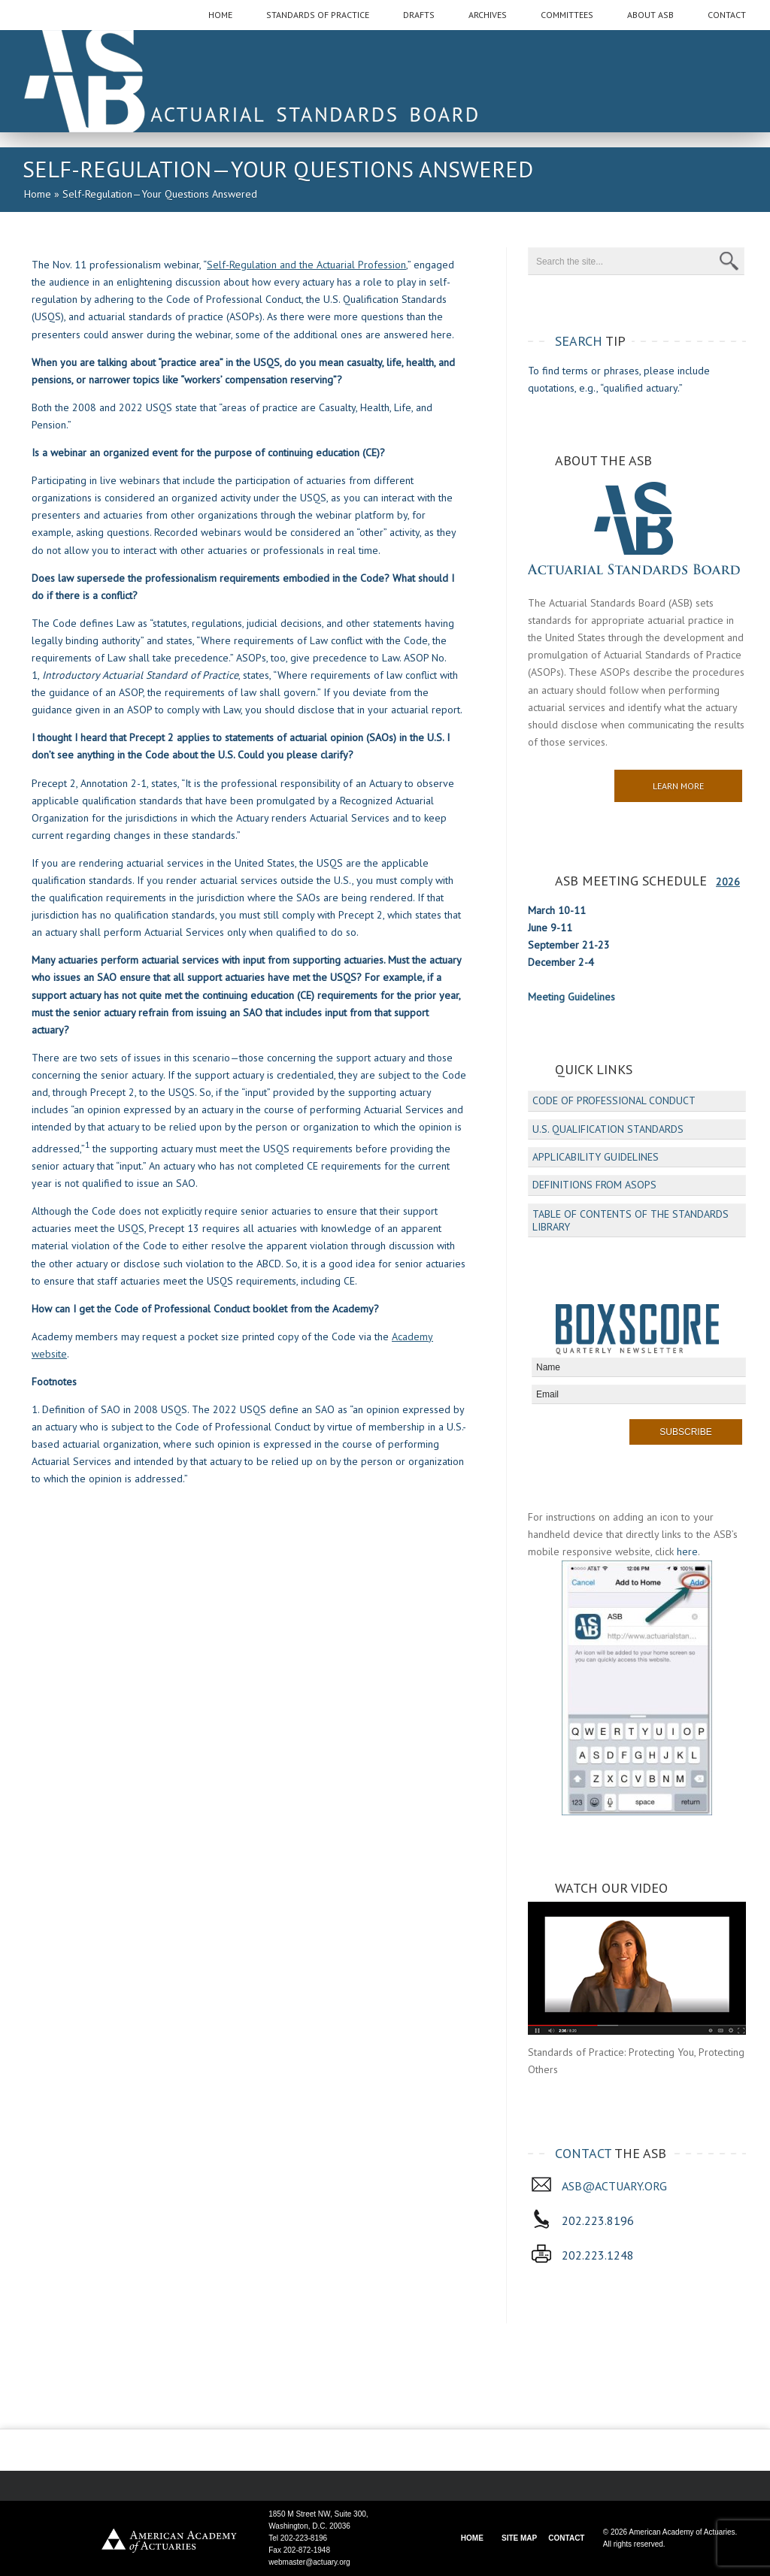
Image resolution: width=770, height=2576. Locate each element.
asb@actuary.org (614, 2185)
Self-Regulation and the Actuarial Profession (306, 264)
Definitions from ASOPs (594, 1184)
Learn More (678, 786)
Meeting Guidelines (571, 996)
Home (37, 194)
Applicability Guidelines (595, 1157)
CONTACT (566, 2538)
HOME (472, 2538)
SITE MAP (519, 2538)
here (687, 1551)
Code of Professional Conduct (614, 1100)
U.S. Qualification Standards (608, 1129)
